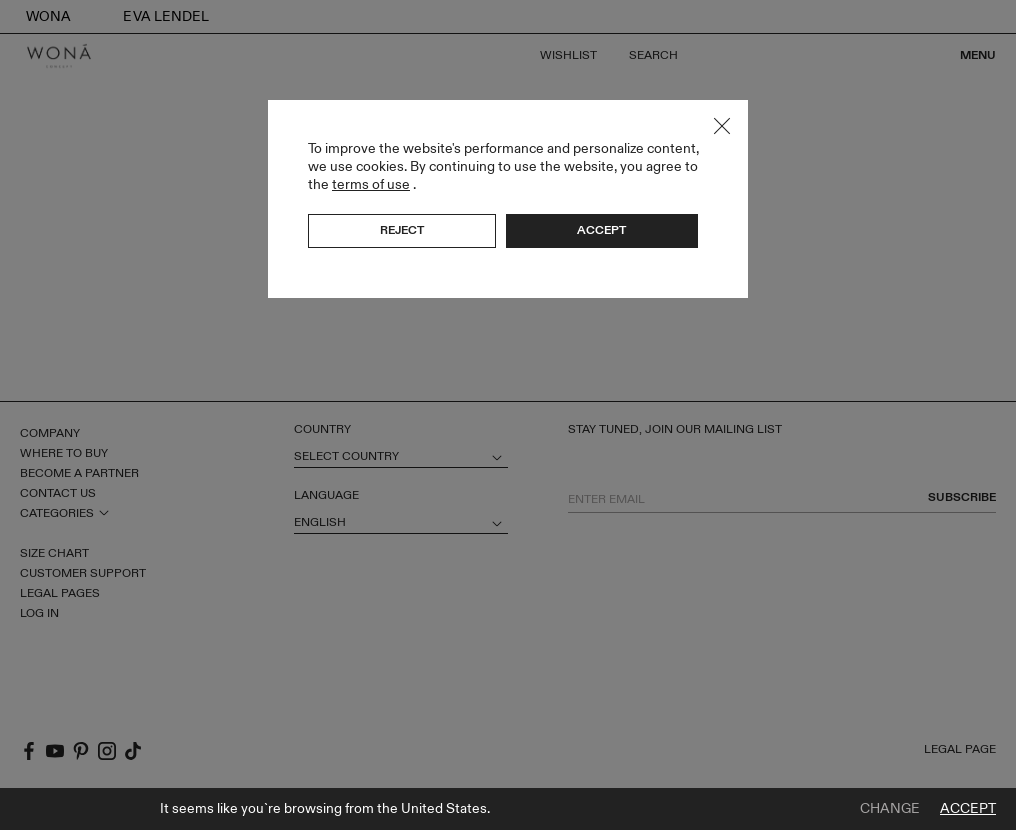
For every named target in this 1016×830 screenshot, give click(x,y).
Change (890, 809)
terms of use (371, 184)
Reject (402, 230)
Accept (968, 809)
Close (722, 126)
